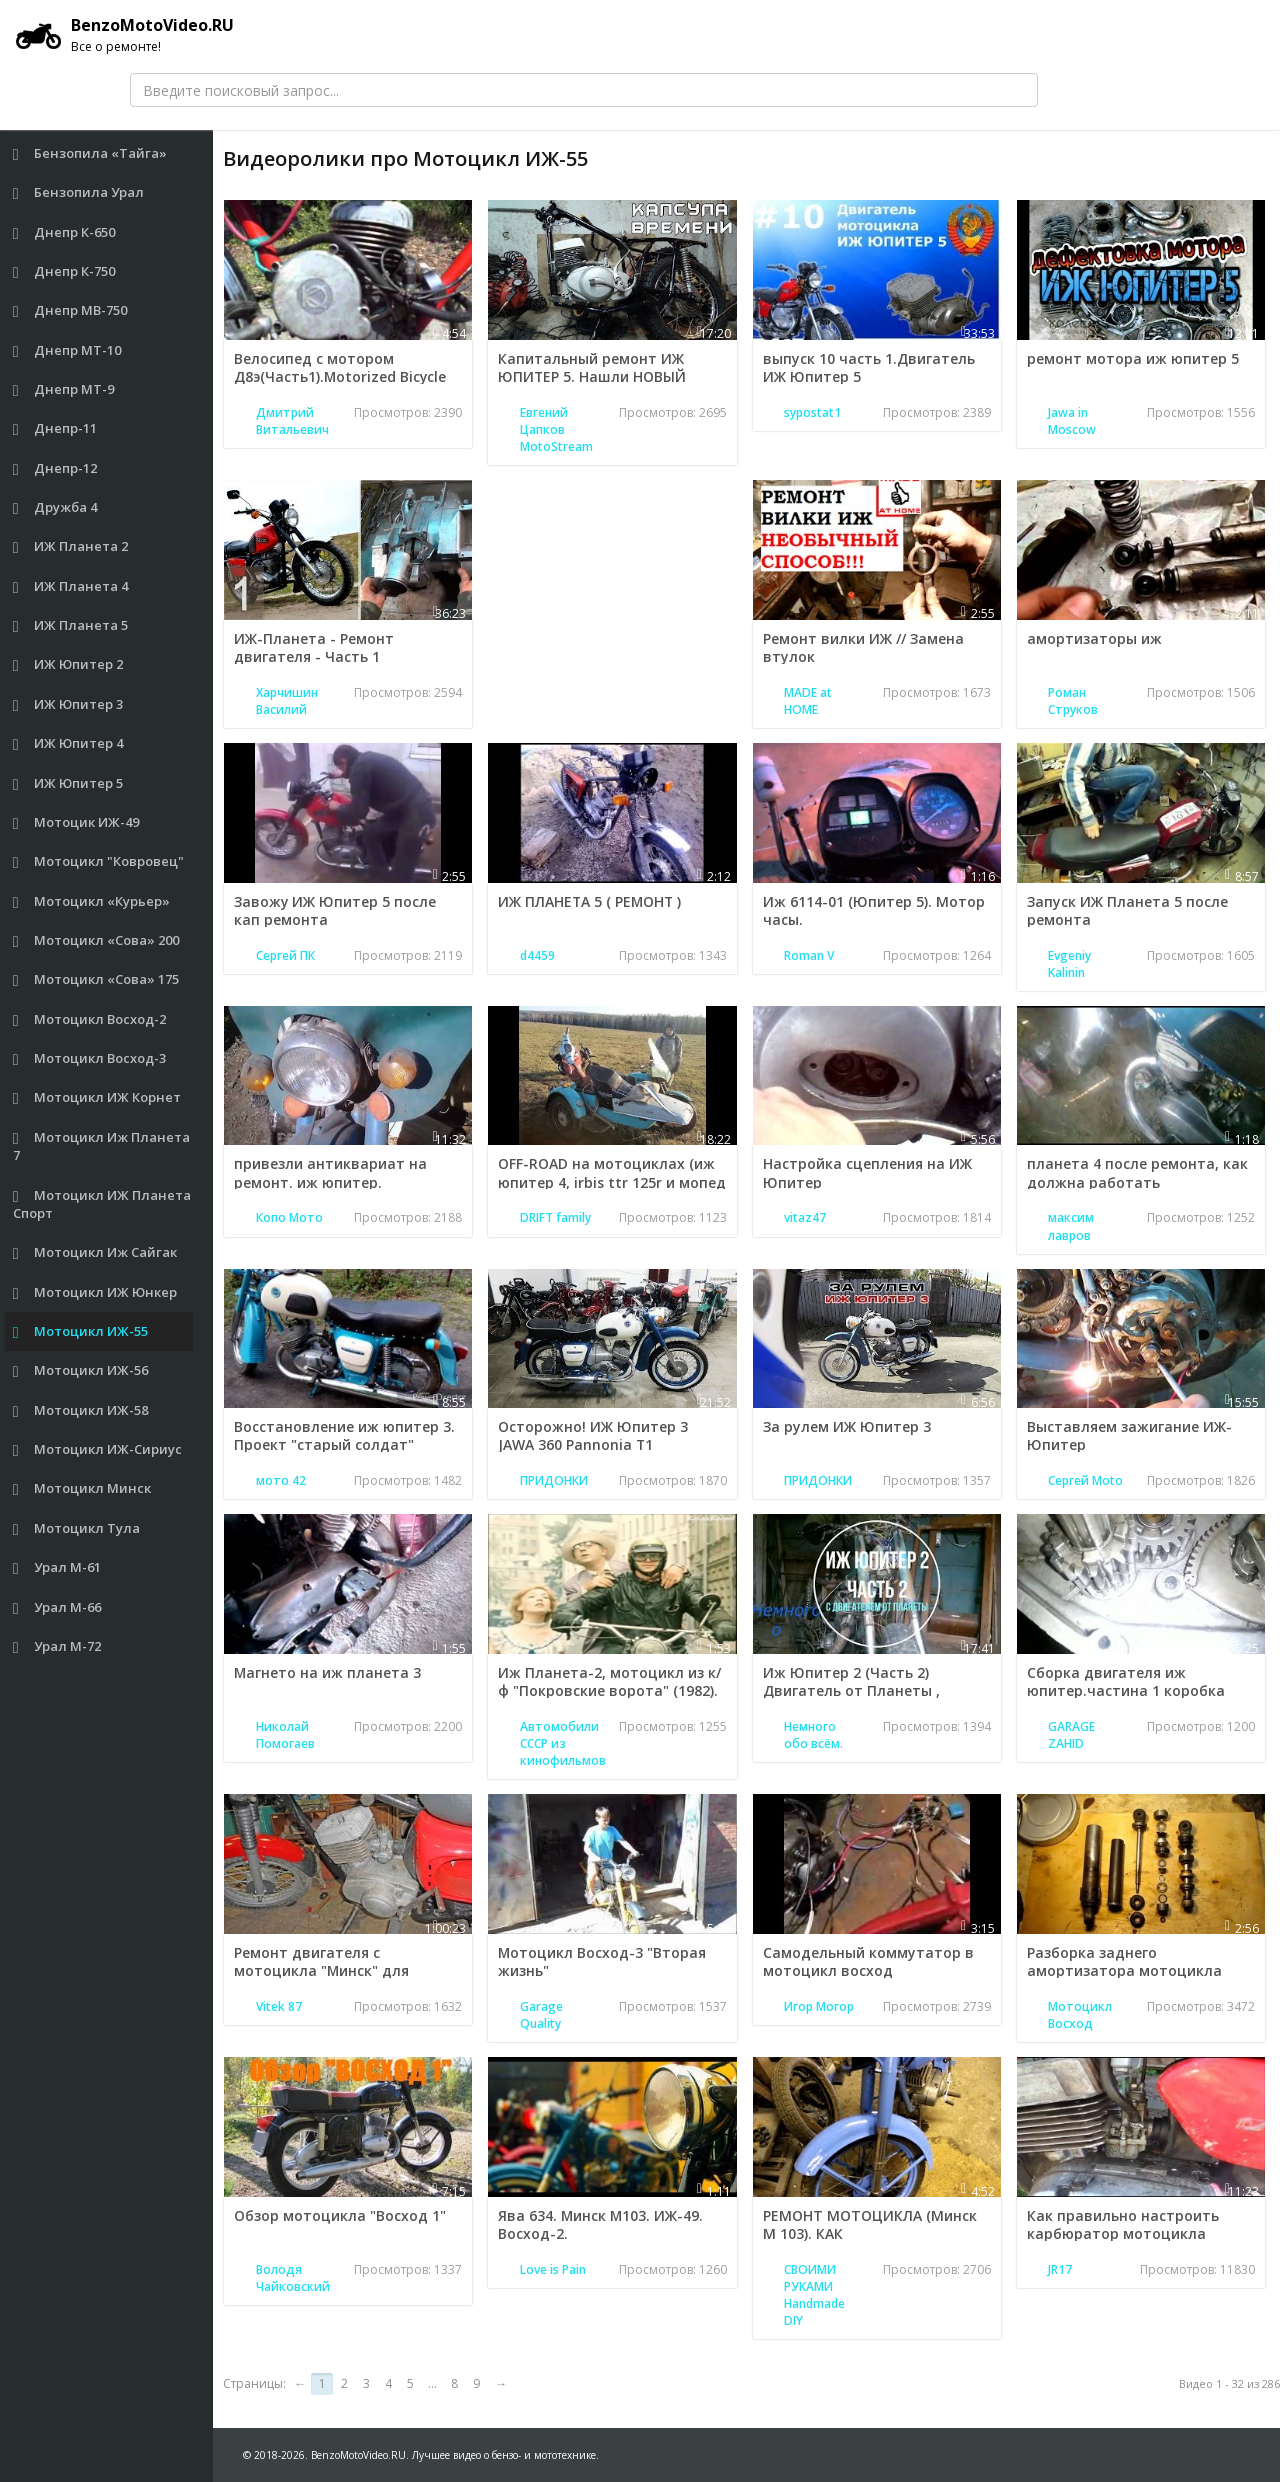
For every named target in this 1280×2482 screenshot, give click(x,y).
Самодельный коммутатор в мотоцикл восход (868, 1961)
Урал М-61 (57, 1567)
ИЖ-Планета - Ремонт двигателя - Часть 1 (314, 647)
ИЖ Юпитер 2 (68, 664)
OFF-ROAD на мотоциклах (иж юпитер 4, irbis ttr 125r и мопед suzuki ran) (612, 1181)
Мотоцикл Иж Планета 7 (102, 1146)
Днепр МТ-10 (67, 350)
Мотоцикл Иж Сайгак (95, 1252)
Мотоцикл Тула (77, 1528)
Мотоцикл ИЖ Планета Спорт (102, 1204)
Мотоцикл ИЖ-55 (81, 1331)
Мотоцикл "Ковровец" (99, 861)
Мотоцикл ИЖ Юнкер (95, 1292)
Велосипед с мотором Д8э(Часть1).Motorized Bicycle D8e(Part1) (341, 376)
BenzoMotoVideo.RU (125, 35)
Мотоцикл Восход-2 (90, 1019)
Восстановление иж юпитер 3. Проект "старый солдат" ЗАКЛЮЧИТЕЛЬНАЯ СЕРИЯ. (344, 1444)
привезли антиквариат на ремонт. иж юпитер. (330, 1172)
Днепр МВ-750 (70, 310)
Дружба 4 (55, 507)
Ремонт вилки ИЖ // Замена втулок (863, 647)
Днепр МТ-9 (64, 389)
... (432, 2383)
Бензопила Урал (79, 192)
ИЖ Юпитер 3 (68, 704)
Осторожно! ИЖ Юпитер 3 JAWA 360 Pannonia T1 (593, 1435)
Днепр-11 (55, 428)
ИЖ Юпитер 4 (68, 743)
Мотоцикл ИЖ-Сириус (98, 1449)
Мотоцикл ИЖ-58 (81, 1410)
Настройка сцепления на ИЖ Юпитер (867, 1172)
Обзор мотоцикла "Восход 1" (340, 2215)
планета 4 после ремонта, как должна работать (1137, 1172)
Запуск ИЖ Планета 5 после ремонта (1127, 910)
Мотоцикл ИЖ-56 (81, 1370)
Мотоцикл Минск (82, 1488)
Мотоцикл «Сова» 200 (96, 940)
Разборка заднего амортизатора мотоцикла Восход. (1124, 1970)
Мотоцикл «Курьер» (92, 901)
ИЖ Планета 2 (71, 546)
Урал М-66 (57, 1607)
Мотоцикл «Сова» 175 (96, 979)
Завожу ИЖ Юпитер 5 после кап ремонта (335, 910)
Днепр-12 (55, 468)
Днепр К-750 (64, 271)
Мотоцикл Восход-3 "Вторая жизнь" (602, 1961)
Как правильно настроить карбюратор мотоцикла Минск (1123, 2233)
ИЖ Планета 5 (71, 625)
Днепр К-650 (64, 232)
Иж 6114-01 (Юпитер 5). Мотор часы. (874, 910)
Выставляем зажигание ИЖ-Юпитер (1129, 1435)
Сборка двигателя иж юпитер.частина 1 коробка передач (1126, 1690)
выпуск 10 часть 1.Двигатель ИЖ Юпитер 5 (869, 367)
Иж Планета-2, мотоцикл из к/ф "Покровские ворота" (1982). (609, 1681)
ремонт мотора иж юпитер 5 (1133, 358)
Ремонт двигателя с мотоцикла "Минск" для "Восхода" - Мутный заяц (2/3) (343, 1970)
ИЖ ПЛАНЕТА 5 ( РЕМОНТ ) (591, 901)
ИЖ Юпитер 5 (68, 783)
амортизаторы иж (1094, 638)
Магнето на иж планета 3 (328, 1672)
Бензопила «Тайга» (90, 153)
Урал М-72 (57, 1646)
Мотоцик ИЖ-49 (76, 822)
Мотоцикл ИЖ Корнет (97, 1097)
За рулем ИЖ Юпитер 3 (847, 1426)
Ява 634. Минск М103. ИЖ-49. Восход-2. (601, 2224)
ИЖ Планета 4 (71, 586)
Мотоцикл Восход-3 (90, 1058)
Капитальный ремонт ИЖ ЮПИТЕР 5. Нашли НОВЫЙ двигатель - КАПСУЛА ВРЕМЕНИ (611, 376)
